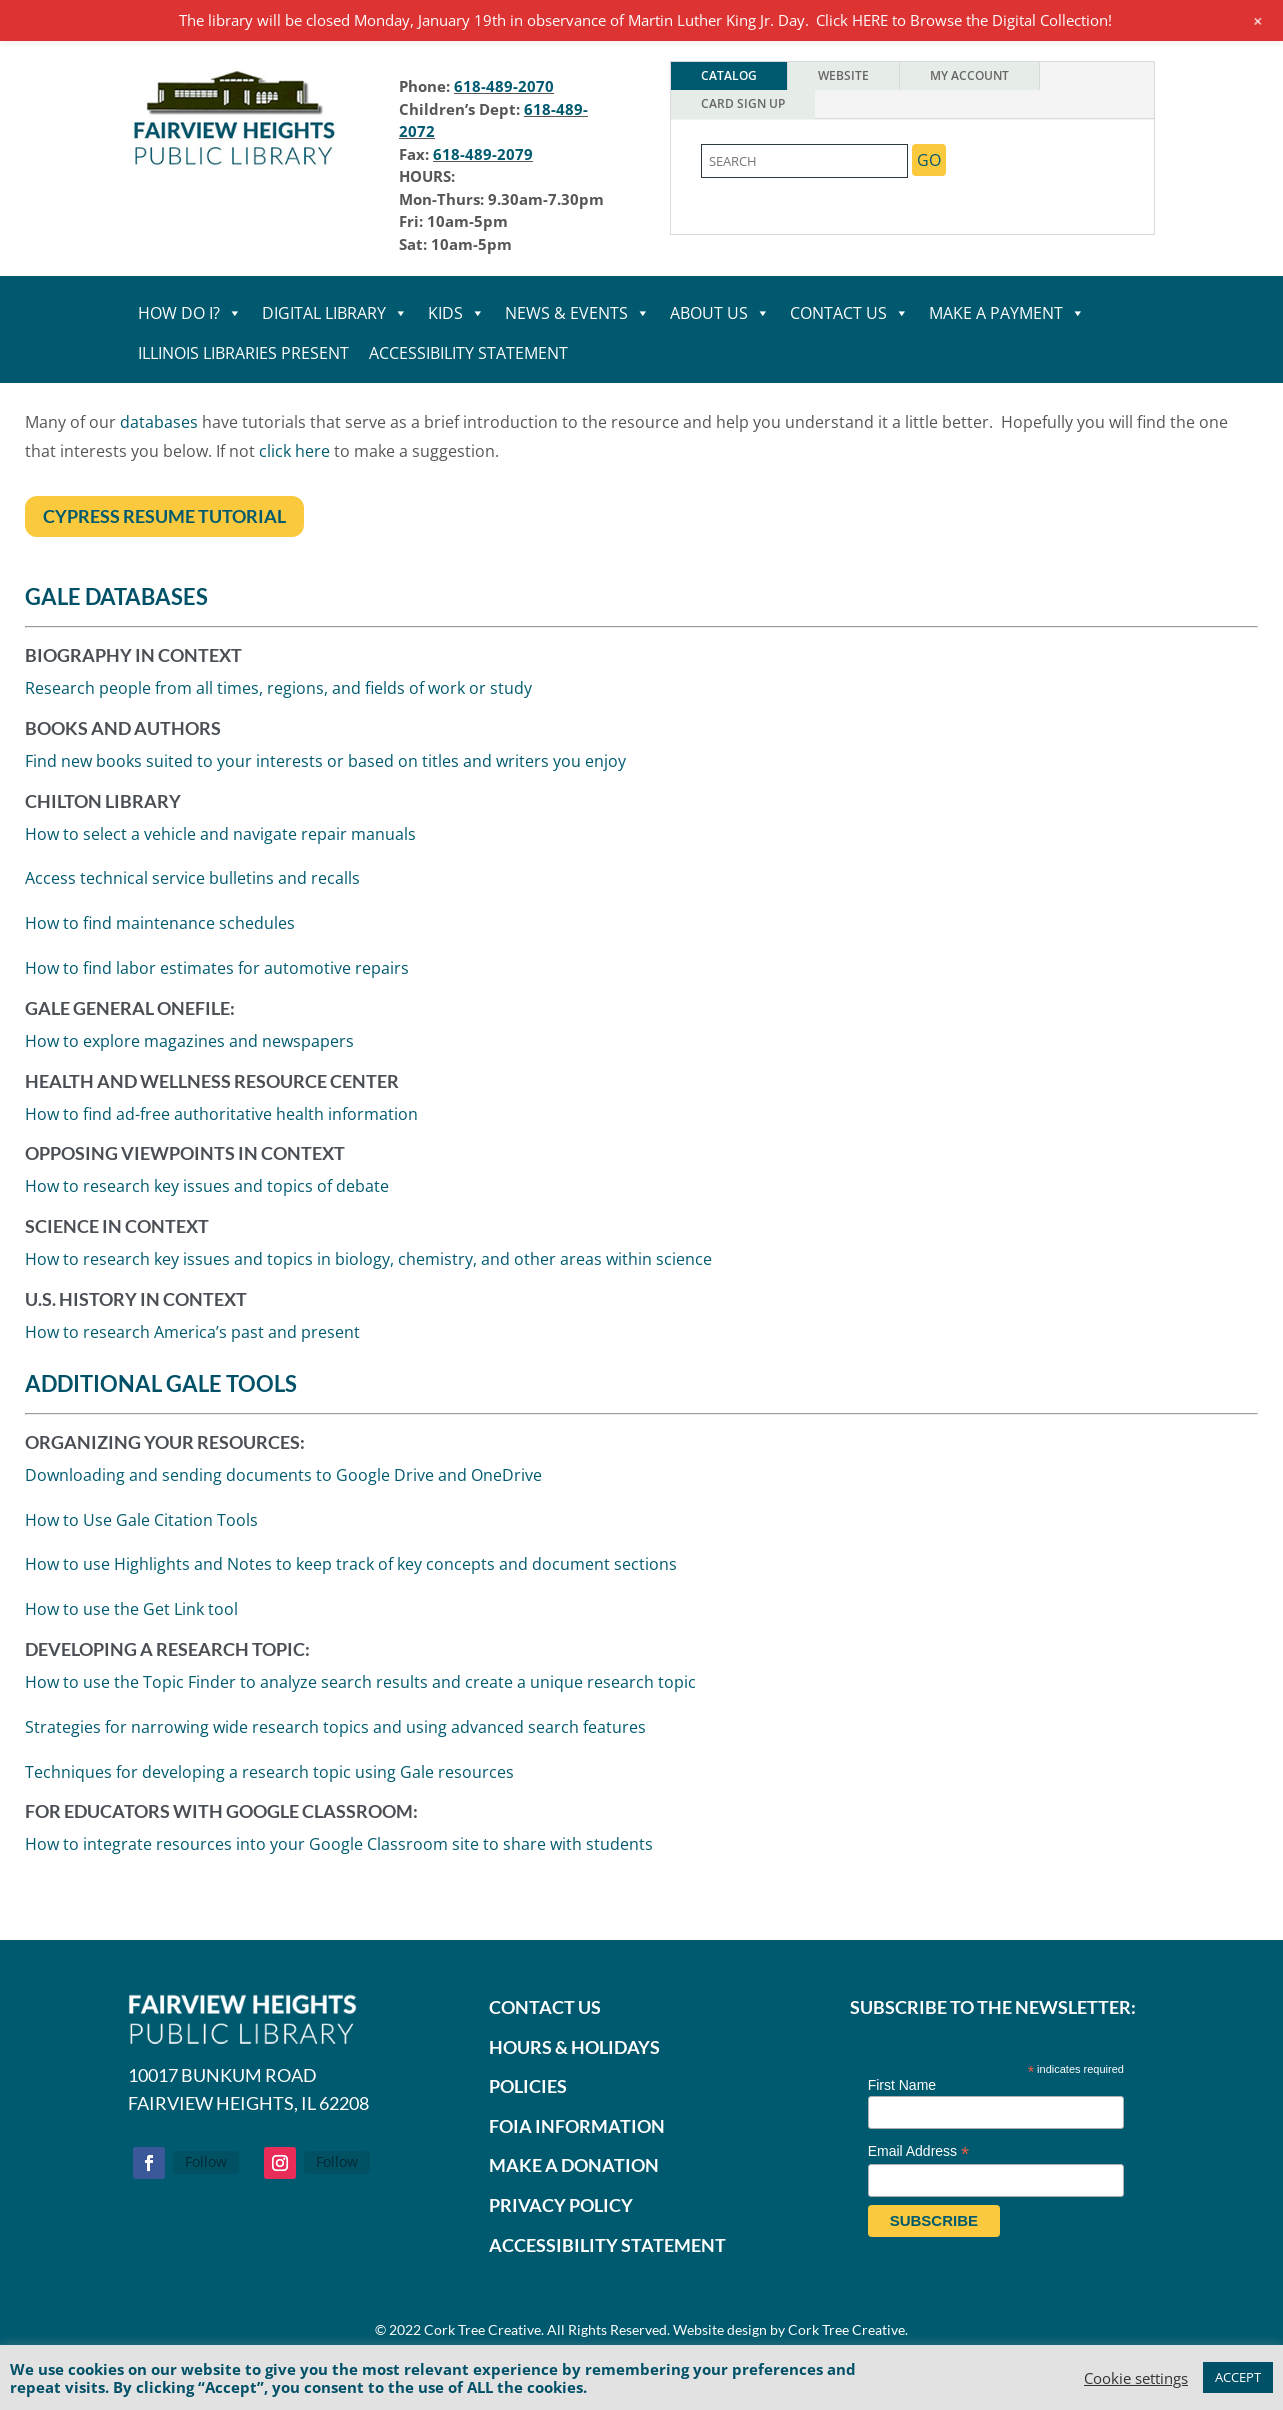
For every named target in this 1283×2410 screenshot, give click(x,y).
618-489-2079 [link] (483, 154)
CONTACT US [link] (849, 313)
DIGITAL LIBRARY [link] (335, 313)
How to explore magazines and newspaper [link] (191, 1044)
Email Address (919, 2151)
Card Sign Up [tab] (743, 103)
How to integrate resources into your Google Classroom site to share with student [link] (335, 1842)
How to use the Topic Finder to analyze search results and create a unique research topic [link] (357, 1679)
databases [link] (161, 423)
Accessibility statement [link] (468, 353)
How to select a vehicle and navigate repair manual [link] (224, 843)
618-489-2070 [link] (504, 86)
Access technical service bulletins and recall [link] (195, 886)
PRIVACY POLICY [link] (561, 2205)
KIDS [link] (456, 313)
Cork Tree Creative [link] (482, 2329)
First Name (902, 2085)
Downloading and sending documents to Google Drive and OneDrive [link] (282, 1472)
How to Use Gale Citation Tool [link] (138, 1517)
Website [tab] (843, 75)
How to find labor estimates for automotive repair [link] (219, 973)
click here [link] (294, 451)
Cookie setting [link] (1136, 2378)
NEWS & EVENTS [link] (577, 313)
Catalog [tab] (729, 75)
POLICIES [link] (528, 2086)
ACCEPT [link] (1238, 2377)
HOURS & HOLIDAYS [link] (574, 2047)
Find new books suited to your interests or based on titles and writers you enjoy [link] (328, 773)
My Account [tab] (969, 75)
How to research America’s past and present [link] (192, 1331)
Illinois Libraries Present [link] (243, 353)
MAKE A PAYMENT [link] (1007, 313)
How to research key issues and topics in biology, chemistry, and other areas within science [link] (368, 1259)
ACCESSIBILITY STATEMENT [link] (607, 2245)
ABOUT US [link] (720, 313)
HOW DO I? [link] (190, 313)
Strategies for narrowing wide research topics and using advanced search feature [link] (332, 1724)
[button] (149, 2163)
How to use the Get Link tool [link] (127, 1606)
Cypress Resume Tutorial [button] (163, 515)
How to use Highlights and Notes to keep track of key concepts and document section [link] (349, 1561)
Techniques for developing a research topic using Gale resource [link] (265, 1769)
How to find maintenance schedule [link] (163, 930)
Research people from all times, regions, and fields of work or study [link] (282, 703)
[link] (235, 169)
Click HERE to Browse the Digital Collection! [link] (964, 20)
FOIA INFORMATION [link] (577, 2126)
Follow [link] (206, 2161)
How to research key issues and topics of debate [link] (208, 1187)
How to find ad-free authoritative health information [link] (222, 1116)
